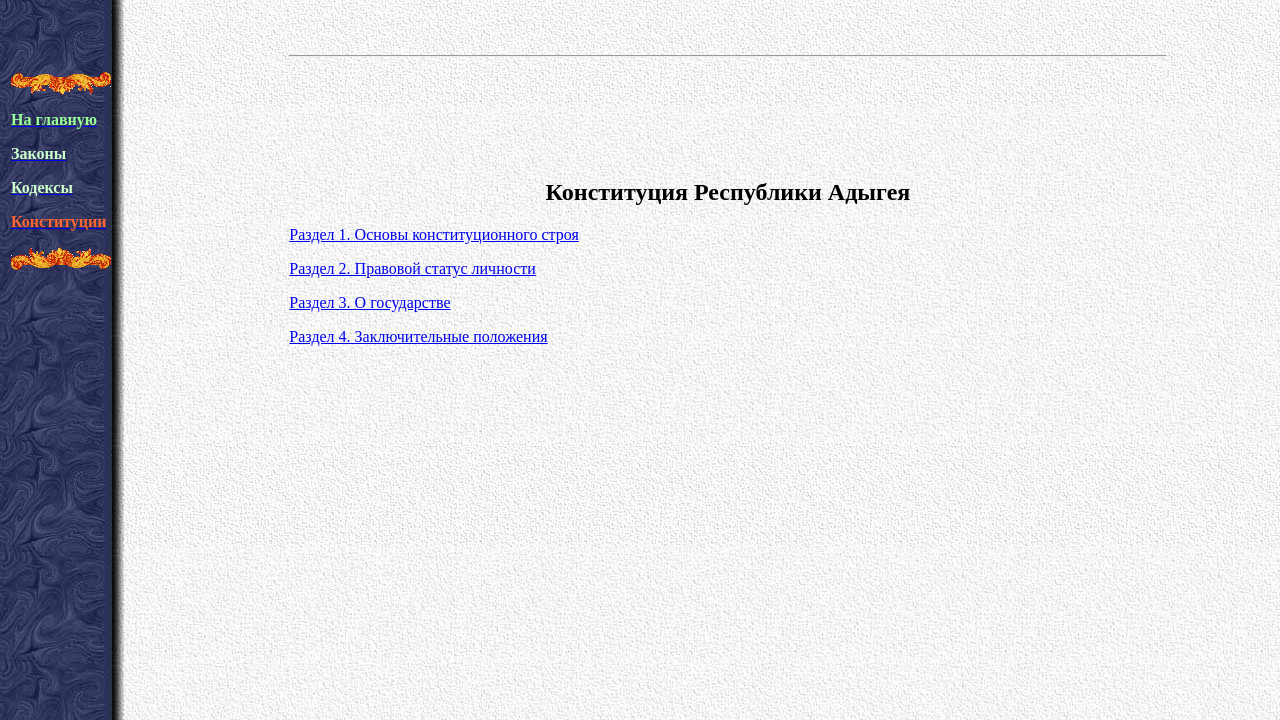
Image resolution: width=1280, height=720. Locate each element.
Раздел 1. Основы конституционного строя (434, 234)
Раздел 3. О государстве (369, 302)
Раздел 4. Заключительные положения (418, 336)
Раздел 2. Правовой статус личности (412, 268)
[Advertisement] (728, 114)
